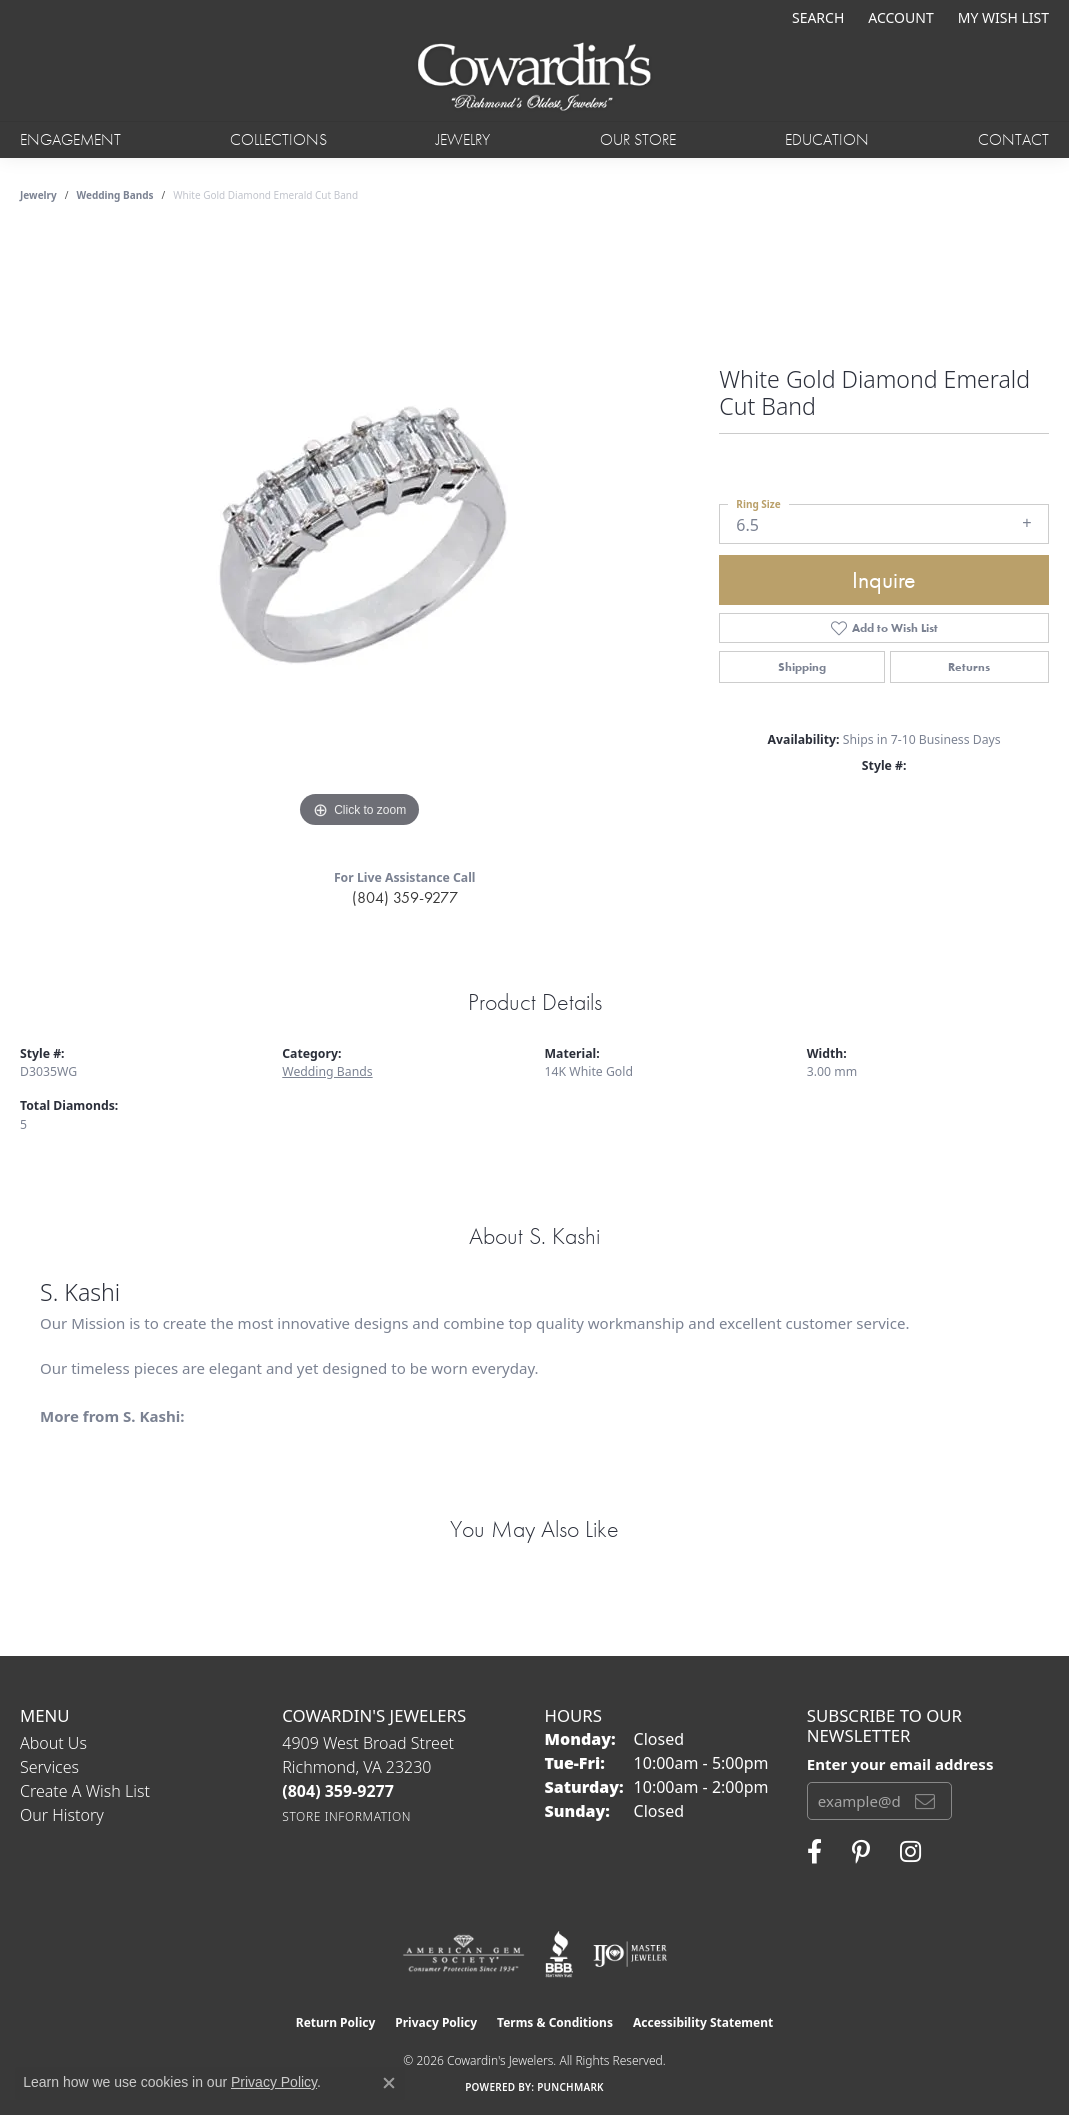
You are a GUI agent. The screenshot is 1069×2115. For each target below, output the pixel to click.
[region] (360, 533)
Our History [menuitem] (62, 1815)
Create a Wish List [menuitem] (85, 1791)
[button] (816, 17)
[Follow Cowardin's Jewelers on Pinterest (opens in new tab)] (861, 1852)
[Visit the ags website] (463, 1954)
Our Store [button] (638, 139)
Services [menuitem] (49, 1767)
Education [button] (827, 139)
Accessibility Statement (703, 2022)
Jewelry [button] (463, 139)
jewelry (38, 195)
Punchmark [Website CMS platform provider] (570, 2087)
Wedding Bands (115, 195)
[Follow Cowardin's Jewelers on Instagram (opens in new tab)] (910, 1852)
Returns (969, 667)
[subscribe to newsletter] (925, 1801)
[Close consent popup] (389, 2083)
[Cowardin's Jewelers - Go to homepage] (535, 78)
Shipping (802, 667)
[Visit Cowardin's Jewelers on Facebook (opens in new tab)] (814, 1852)
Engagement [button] (70, 139)
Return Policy (336, 2022)
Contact (1013, 139)
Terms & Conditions (555, 2022)
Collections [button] (278, 139)
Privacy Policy (436, 2022)
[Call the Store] (338, 1791)
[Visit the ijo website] (630, 1954)
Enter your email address (900, 1764)
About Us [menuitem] (53, 1743)
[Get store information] (346, 1816)
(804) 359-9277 (405, 897)
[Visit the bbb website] (559, 1954)
